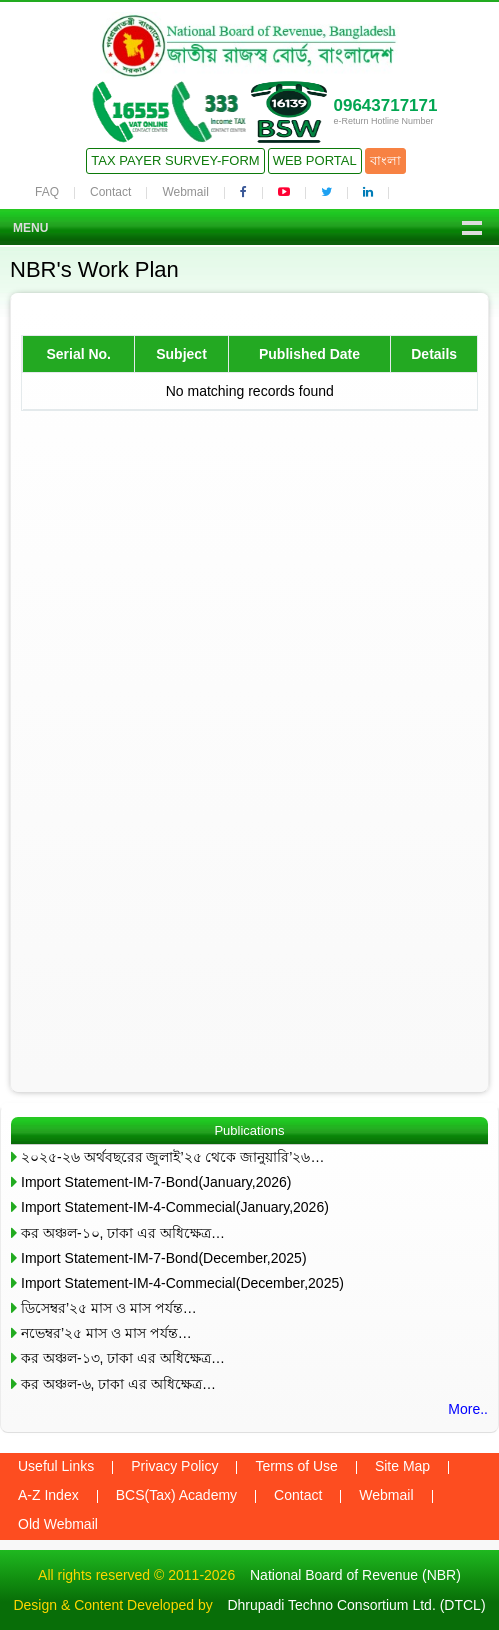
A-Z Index (48, 1495)
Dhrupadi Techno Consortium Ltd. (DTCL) (356, 1605)
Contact (110, 192)
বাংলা (385, 160)
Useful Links (56, 1466)
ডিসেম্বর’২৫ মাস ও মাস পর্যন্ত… (109, 1308)
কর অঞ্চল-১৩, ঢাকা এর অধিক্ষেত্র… (123, 1358)
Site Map (402, 1466)
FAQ (47, 192)
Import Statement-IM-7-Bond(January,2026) (156, 1182)
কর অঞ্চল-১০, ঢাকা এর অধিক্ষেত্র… (123, 1233)
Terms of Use (296, 1466)
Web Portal (315, 160)
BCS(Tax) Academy (176, 1495)
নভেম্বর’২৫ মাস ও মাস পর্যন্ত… (106, 1333)
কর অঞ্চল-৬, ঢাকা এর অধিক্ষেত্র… (118, 1384)
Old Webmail (58, 1524)
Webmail (185, 192)
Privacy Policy (174, 1466)
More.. (468, 1409)
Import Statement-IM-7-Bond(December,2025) (164, 1258)
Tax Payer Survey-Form (175, 160)
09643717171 (385, 105)
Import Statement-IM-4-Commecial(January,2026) (175, 1207)
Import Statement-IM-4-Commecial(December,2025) (182, 1283)
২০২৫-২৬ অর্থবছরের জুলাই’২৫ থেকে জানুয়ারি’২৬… (172, 1157)
